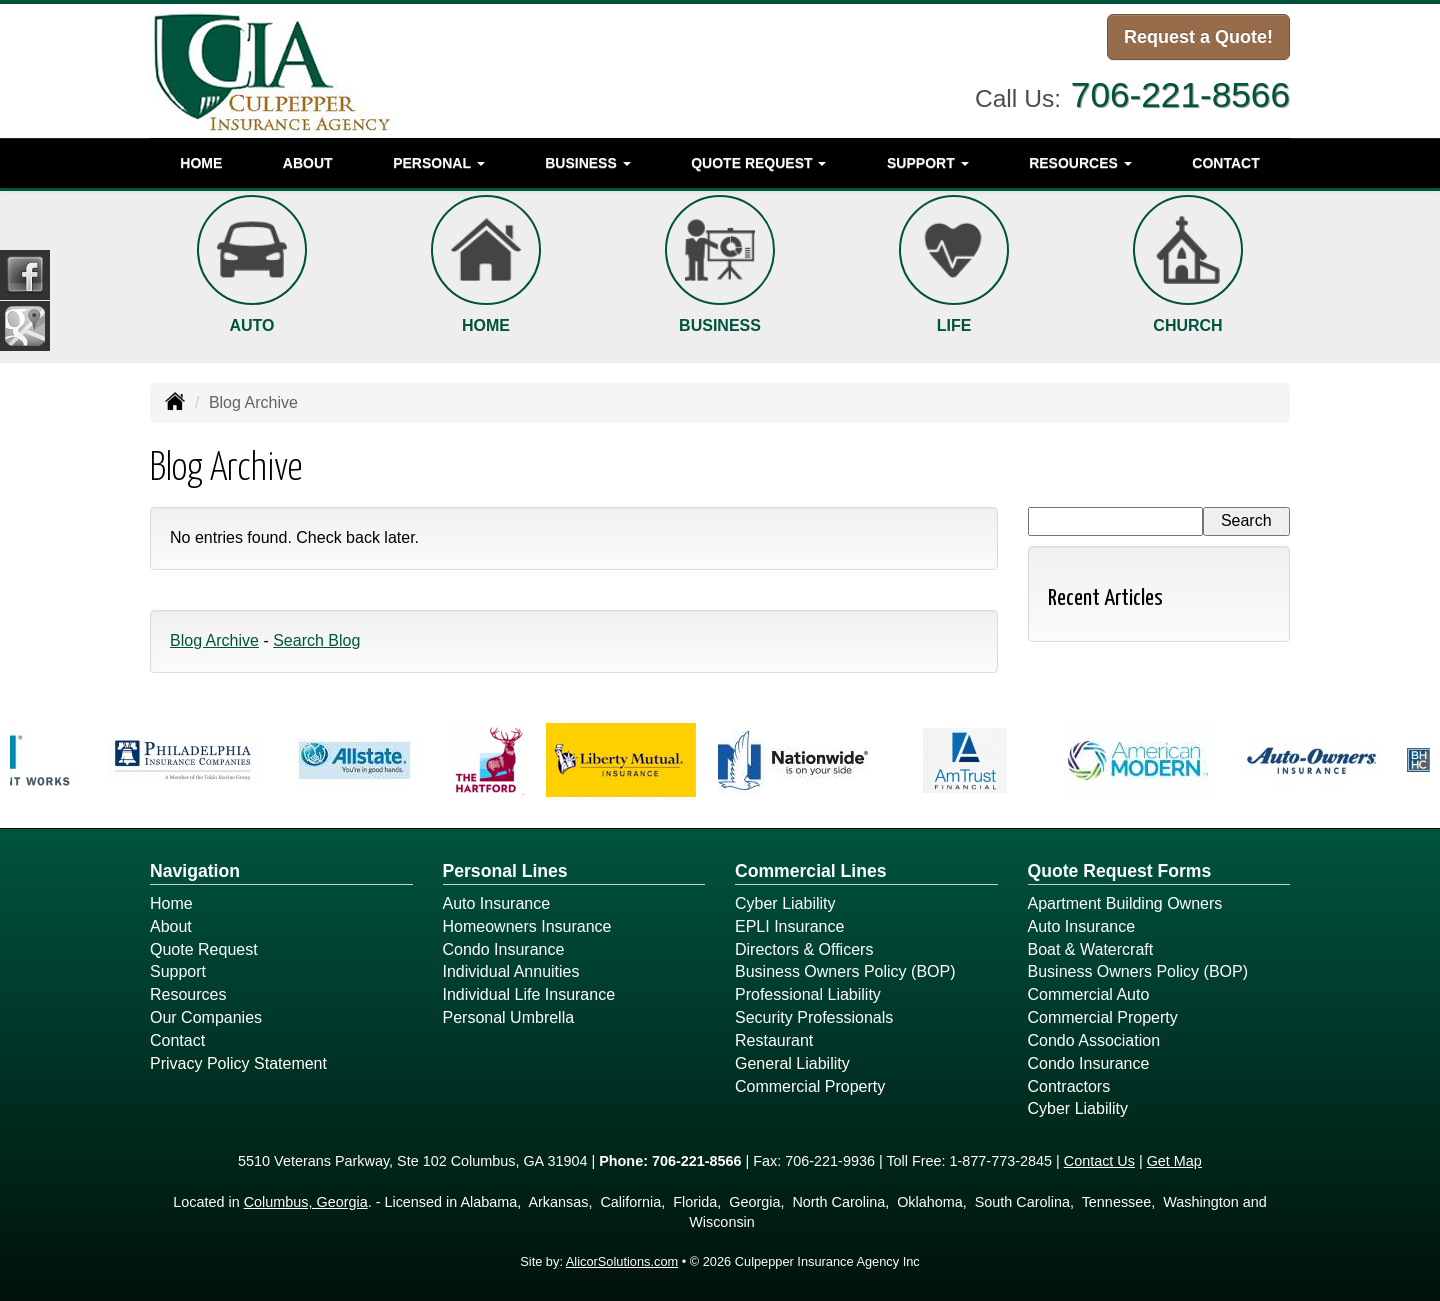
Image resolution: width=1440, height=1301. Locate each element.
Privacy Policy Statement (238, 1063)
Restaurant (774, 1040)
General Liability (792, 1063)
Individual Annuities (511, 971)
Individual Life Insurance (529, 994)
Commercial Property (810, 1086)
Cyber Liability (785, 903)
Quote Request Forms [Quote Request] (1120, 871)
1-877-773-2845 (1001, 1161)
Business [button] (587, 163)
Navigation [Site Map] (195, 871)
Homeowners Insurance (527, 926)
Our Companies (206, 1017)
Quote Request (204, 949)
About (308, 163)
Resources (188, 994)
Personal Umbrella (509, 1017)
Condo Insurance (504, 949)
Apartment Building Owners (1125, 903)
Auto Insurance (497, 903)
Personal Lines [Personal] (505, 871)
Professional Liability (808, 994)
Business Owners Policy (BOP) (845, 971)
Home (201, 163)
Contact (1225, 163)
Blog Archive (214, 640)
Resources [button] (1080, 163)
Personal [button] (438, 163)
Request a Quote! (1198, 37)
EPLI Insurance (789, 926)
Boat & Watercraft (1091, 949)
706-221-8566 (1180, 94)
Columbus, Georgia (306, 1202)
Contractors (1069, 1086)
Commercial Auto (1089, 994)
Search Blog (316, 640)
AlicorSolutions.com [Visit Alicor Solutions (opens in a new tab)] (622, 1261)
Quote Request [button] (758, 163)
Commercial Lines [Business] (811, 871)
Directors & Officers (804, 949)
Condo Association (1094, 1040)
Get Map (1174, 1161)
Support (178, 971)
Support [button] (928, 163)
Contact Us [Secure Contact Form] (1099, 1161)
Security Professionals (814, 1017)
